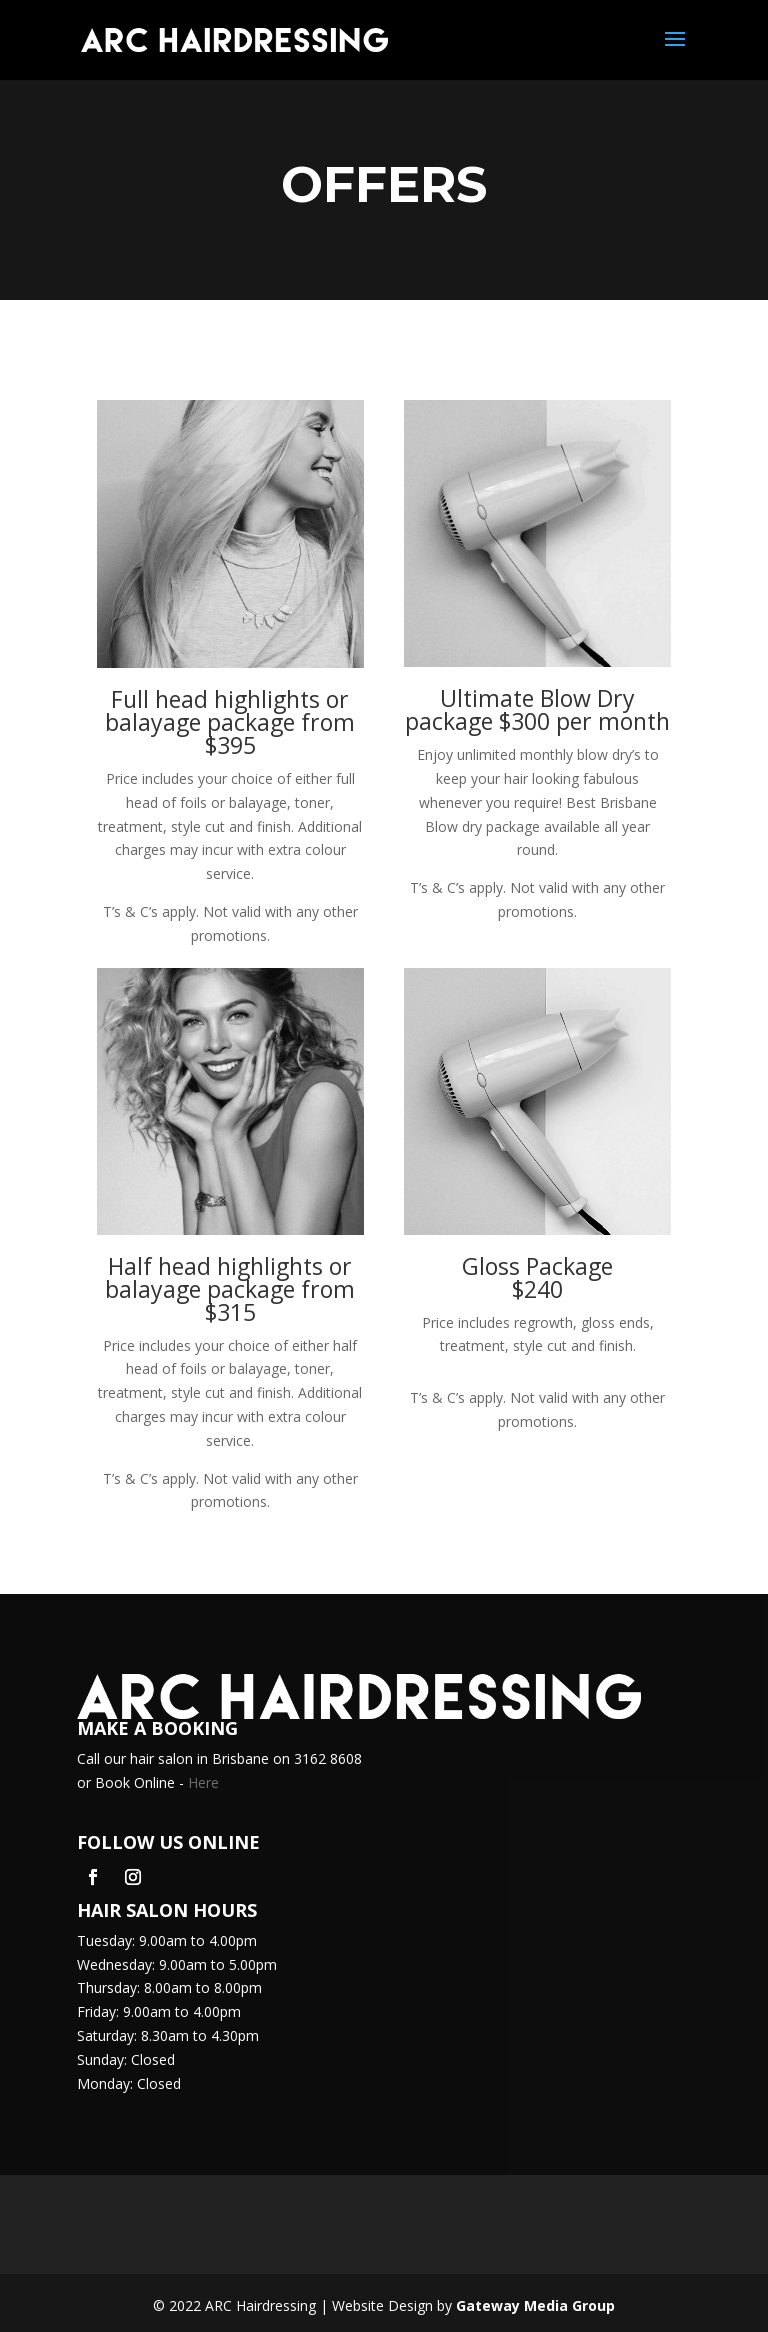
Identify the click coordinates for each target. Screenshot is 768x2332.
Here (203, 1782)
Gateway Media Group (535, 2305)
